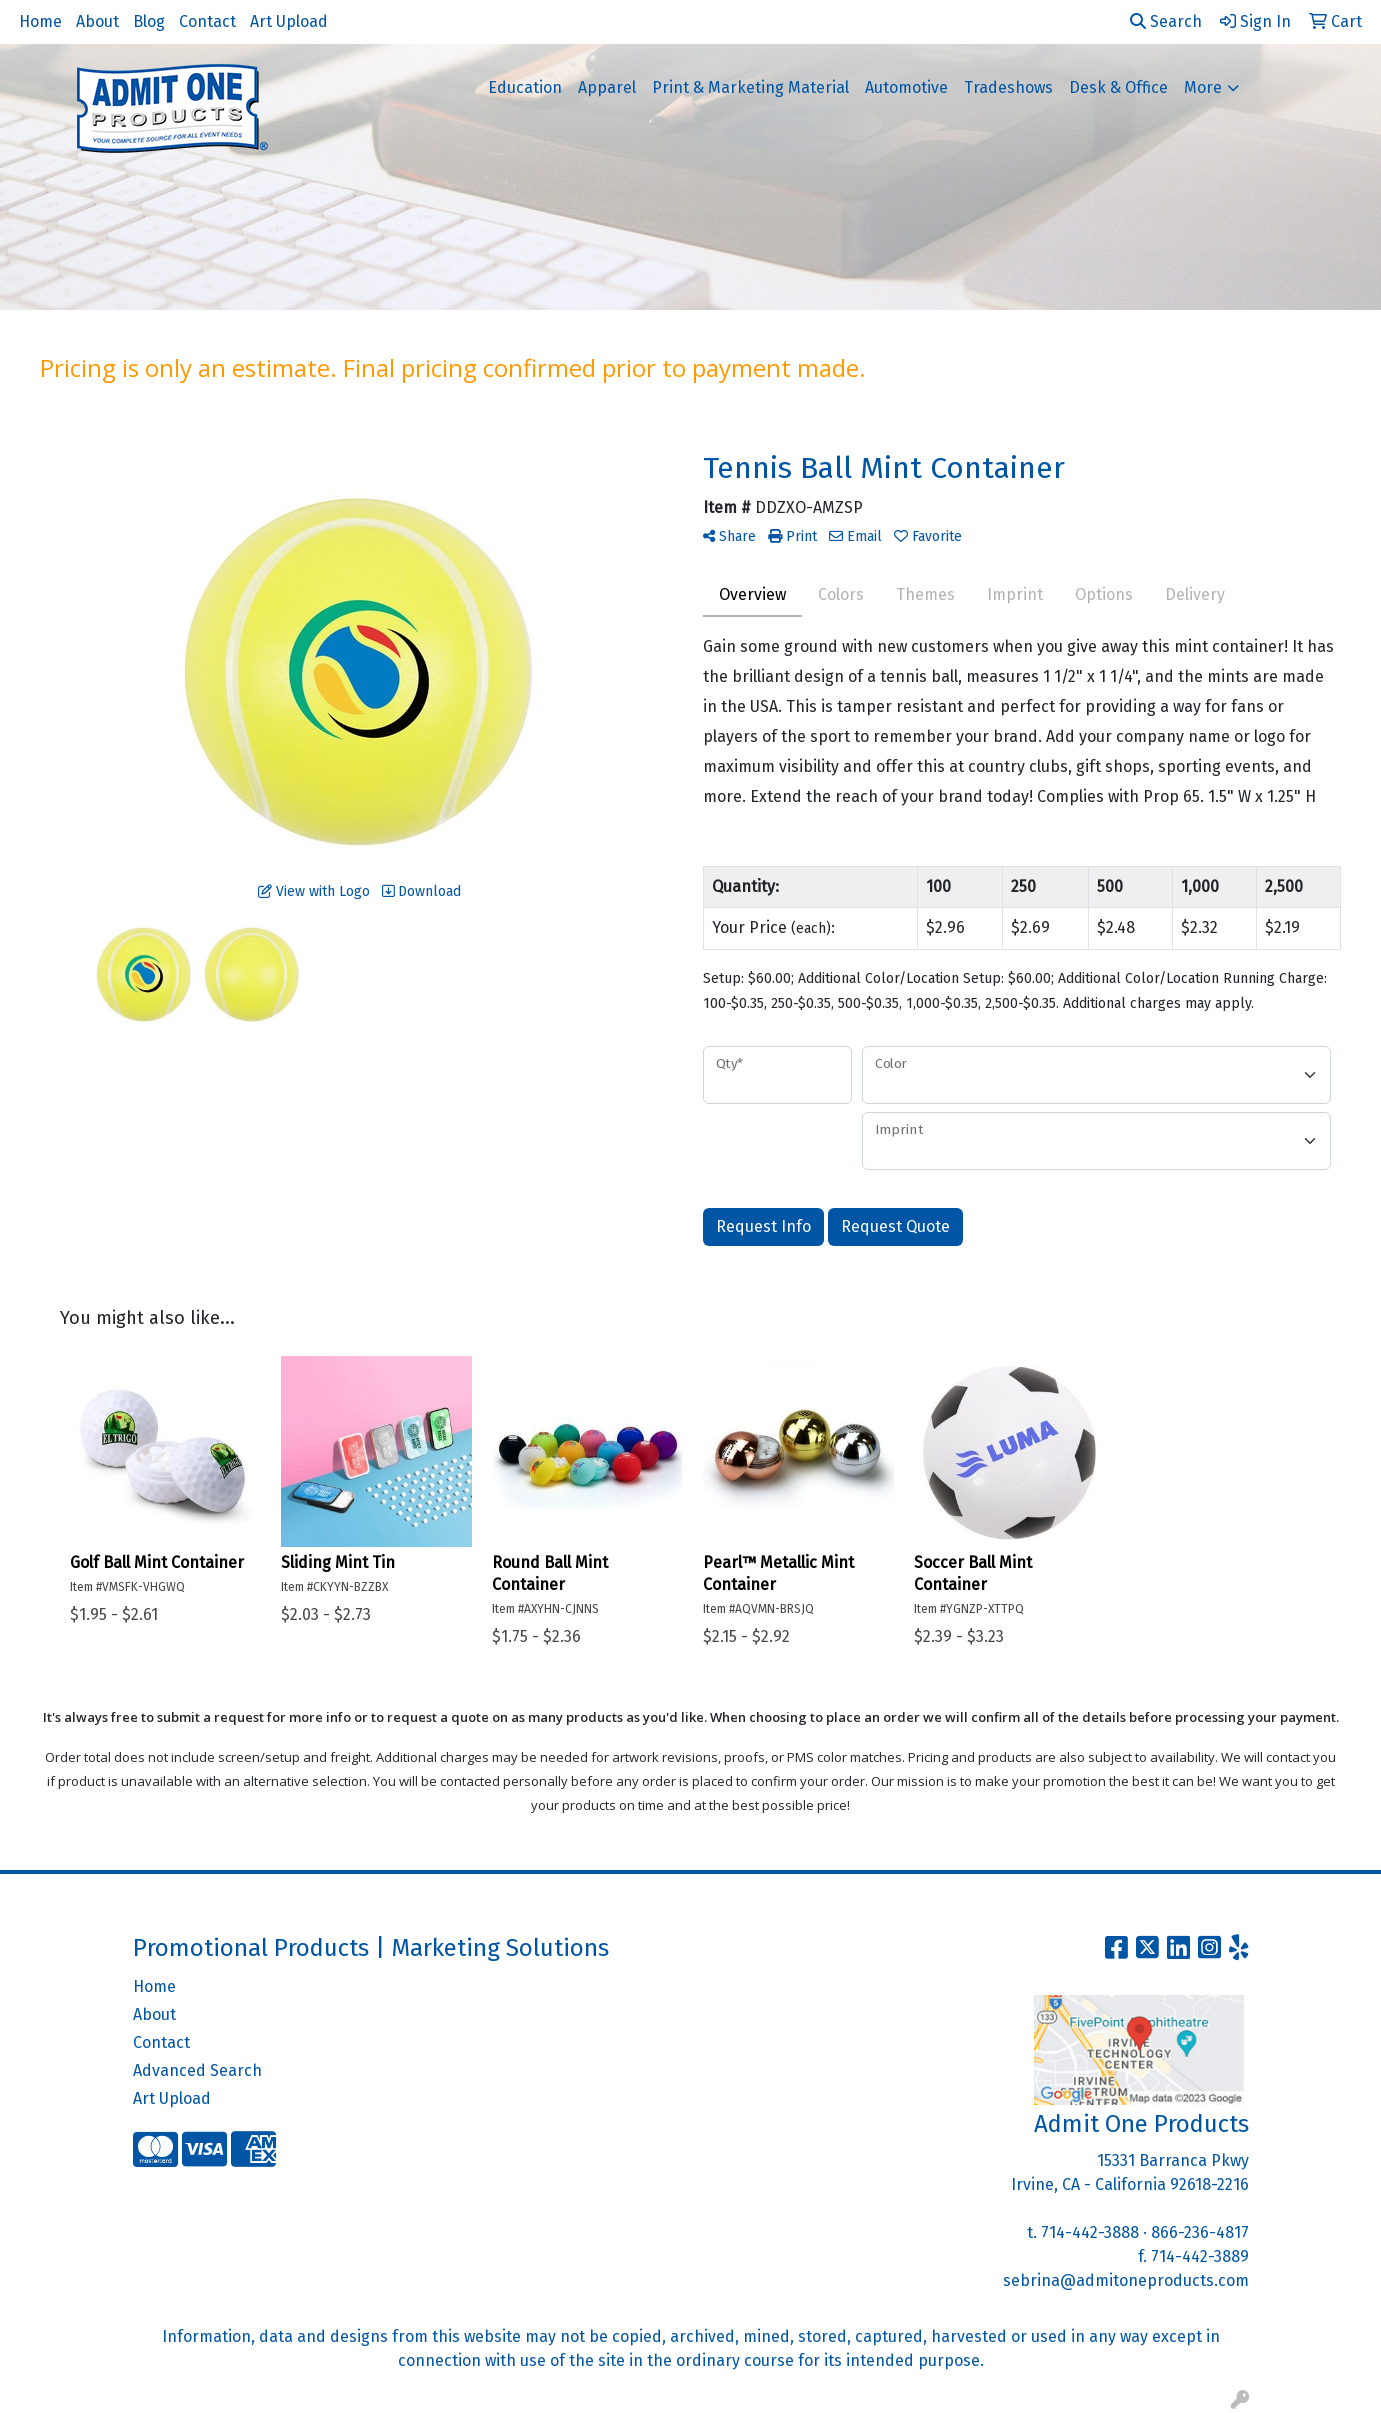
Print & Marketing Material (750, 87)
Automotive (906, 87)
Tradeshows (1008, 87)
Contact (207, 21)
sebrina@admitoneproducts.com (1126, 2280)
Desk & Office (1118, 87)
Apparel (607, 87)
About (97, 21)
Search (1166, 21)
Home (40, 21)
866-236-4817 (1200, 2232)
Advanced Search (197, 2070)
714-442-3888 (1090, 2232)
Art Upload (289, 21)
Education (525, 87)
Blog (149, 21)
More (1203, 87)
